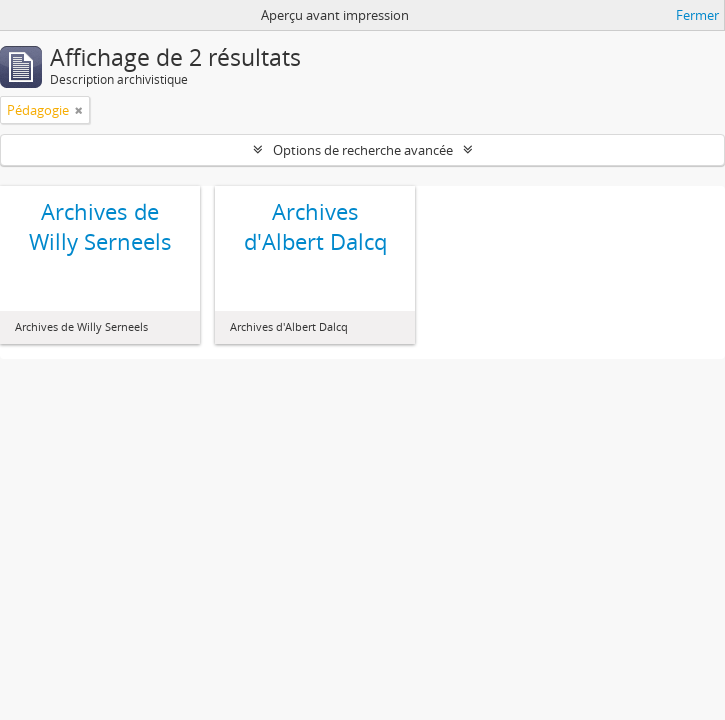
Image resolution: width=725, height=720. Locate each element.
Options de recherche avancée (363, 150)
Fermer (697, 15)
